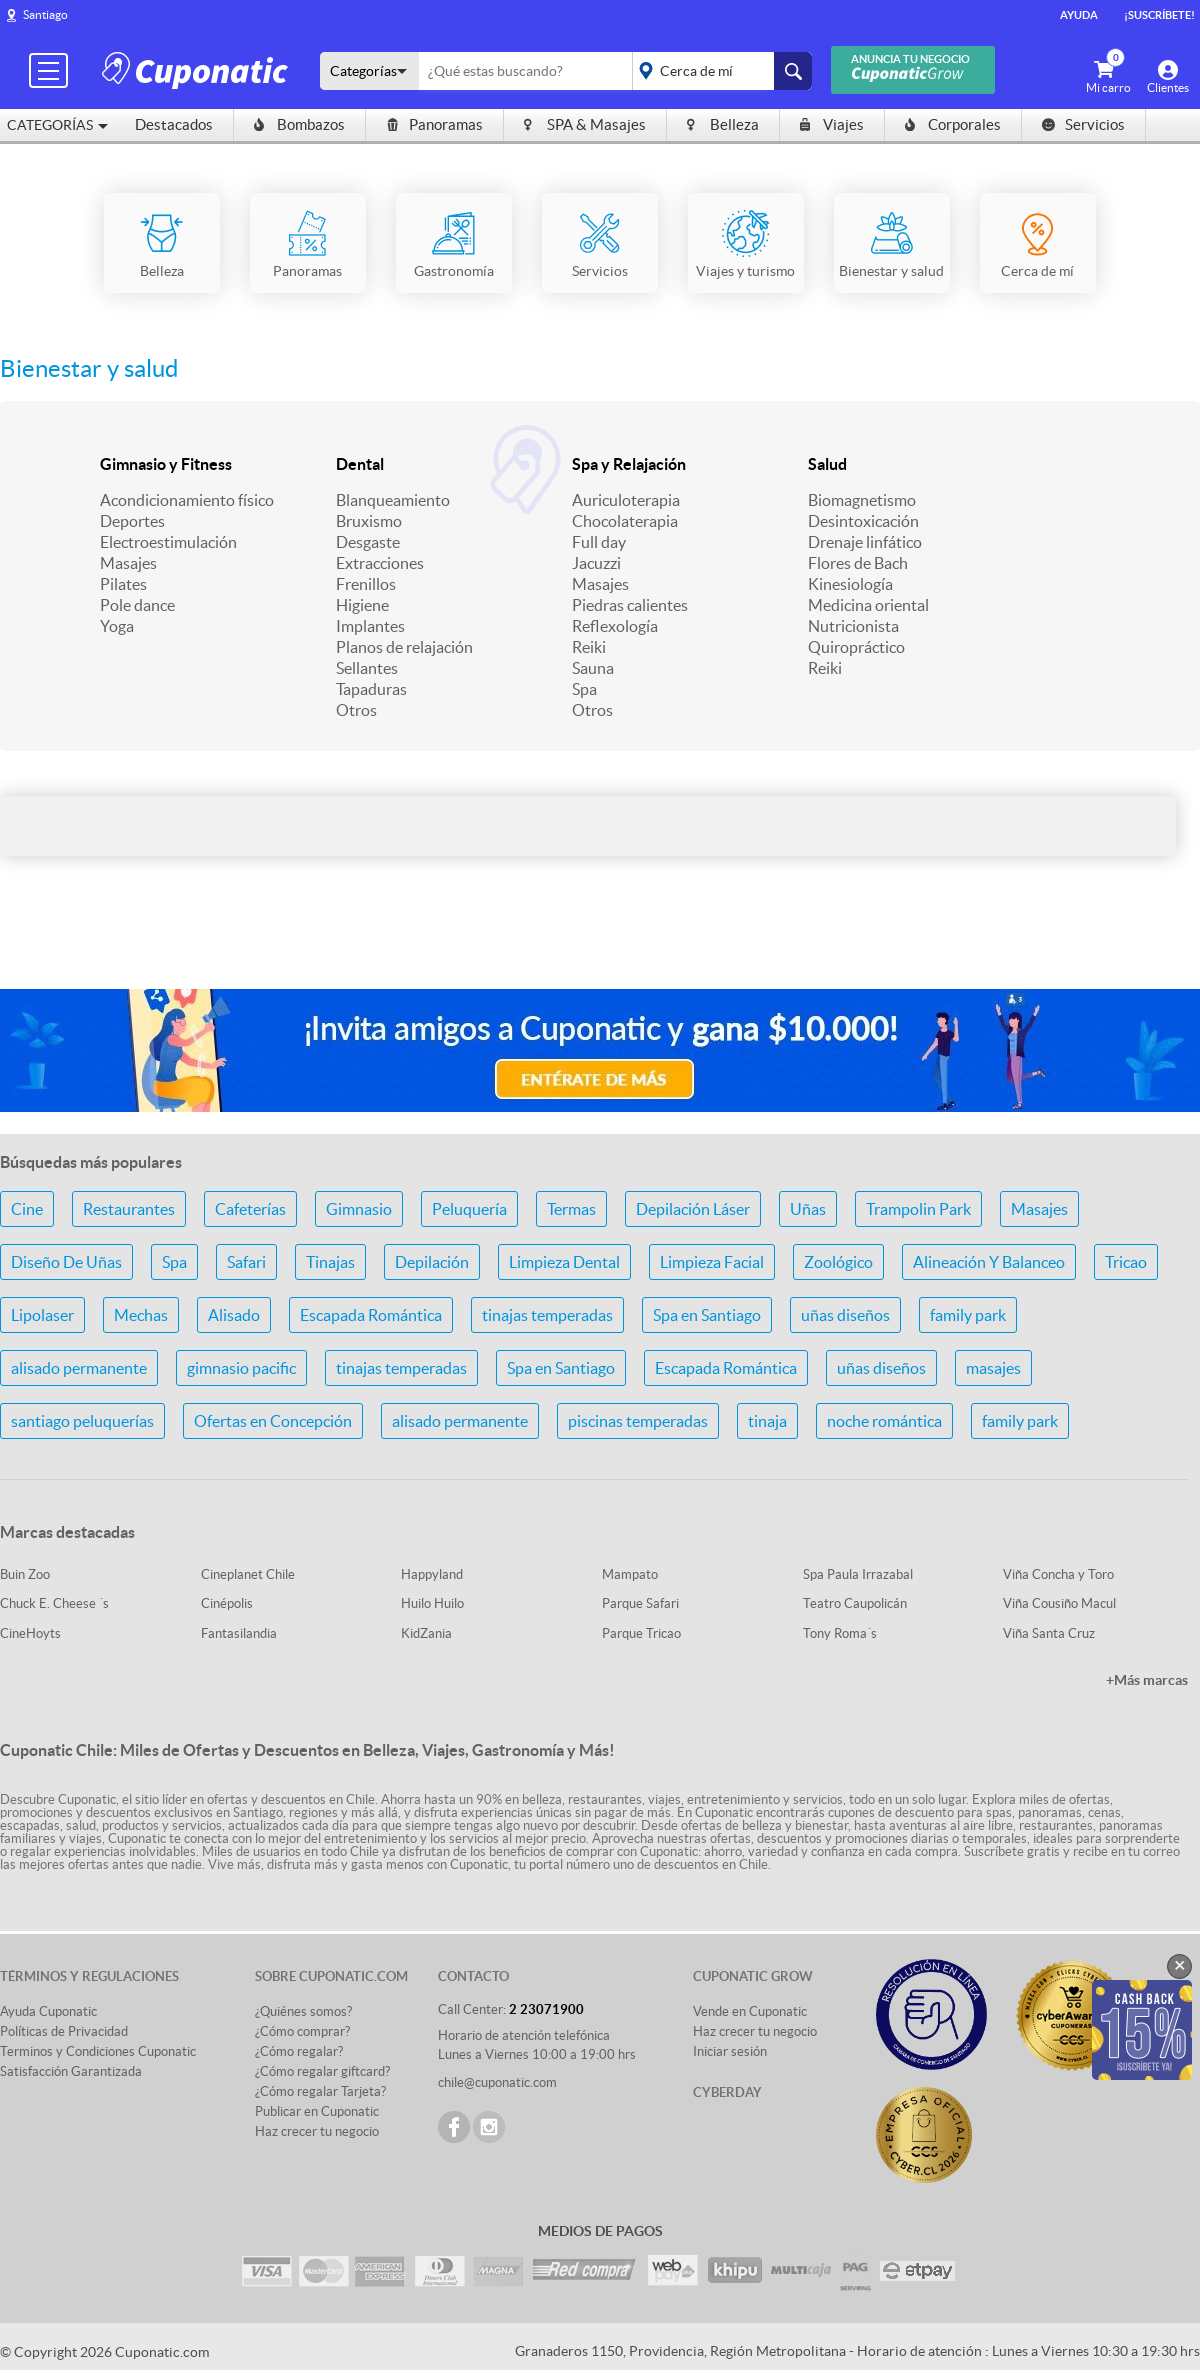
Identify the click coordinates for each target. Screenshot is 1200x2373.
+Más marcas (1147, 1680)
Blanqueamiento (393, 500)
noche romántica (884, 1421)
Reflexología (615, 626)
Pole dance (137, 605)
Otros (356, 710)
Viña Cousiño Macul (1059, 1603)
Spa (584, 689)
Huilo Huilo (432, 1603)
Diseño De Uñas (66, 1262)
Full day (599, 542)
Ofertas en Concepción (273, 1421)
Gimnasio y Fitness (166, 464)
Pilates (123, 584)
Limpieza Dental (564, 1262)
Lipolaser (42, 1315)
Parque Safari (640, 1603)
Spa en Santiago (707, 1315)
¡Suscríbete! (1159, 15)
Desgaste (368, 542)
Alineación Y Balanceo (989, 1262)
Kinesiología (850, 584)
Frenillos (366, 584)
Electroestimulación (168, 542)
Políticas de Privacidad (64, 2031)
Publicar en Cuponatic (317, 2111)
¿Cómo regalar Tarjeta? (320, 2091)
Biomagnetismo (862, 500)
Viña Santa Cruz (1049, 1633)
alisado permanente (79, 1368)
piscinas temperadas (638, 1421)
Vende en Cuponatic (750, 2011)
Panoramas (434, 124)
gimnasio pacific (241, 1368)
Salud (827, 464)
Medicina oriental (868, 605)
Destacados (174, 124)
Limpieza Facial (712, 1262)
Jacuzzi (596, 563)
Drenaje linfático (865, 542)
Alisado (234, 1315)
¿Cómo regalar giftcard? (322, 2071)
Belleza (723, 124)
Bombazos (299, 124)
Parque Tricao (641, 1633)
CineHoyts (30, 1633)
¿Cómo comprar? (302, 2031)
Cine (27, 1209)
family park (968, 1315)
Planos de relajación (404, 647)
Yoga (117, 626)
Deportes (132, 521)
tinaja (767, 1421)
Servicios (1083, 124)
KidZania (426, 1633)
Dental (360, 464)
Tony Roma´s (840, 1633)
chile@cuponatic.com (497, 2082)
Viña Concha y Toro (1058, 1574)
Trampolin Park (918, 1209)
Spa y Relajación (629, 464)
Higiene (362, 605)
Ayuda (1079, 15)
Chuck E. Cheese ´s (54, 1603)
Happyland (432, 1574)
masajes (993, 1368)
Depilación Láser (693, 1209)
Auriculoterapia (626, 500)
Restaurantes (129, 1209)
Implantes (370, 626)
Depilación (432, 1262)
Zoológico (838, 1262)
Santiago (45, 14)
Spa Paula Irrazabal (858, 1574)
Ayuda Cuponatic (48, 2011)
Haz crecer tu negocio (317, 2131)
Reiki (589, 647)
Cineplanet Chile (248, 1574)
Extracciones (380, 563)
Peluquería (469, 1209)
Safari (246, 1262)
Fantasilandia (239, 1633)
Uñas (808, 1209)
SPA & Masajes (585, 124)
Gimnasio (359, 1209)
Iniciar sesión (730, 2051)
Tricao (1126, 1262)
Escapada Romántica (371, 1315)
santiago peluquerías (82, 1421)
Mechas (141, 1315)
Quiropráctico (856, 647)
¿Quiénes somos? (303, 2011)
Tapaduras (371, 689)
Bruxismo (369, 521)
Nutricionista (853, 626)
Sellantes (367, 668)
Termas (571, 1209)
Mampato (630, 1574)
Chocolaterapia (625, 521)
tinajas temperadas (547, 1315)
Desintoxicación (863, 521)
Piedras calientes (630, 605)
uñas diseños (845, 1315)
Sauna (593, 668)
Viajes (832, 124)
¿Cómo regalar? (299, 2051)
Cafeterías (250, 1209)
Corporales (953, 124)
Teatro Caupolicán (855, 1603)
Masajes (128, 563)
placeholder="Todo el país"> (718, 71)
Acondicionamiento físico (187, 500)
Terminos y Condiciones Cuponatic (98, 2051)
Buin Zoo (25, 1574)
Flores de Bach (858, 563)
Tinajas (330, 1262)
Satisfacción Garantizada (71, 2071)
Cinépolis (227, 1603)
